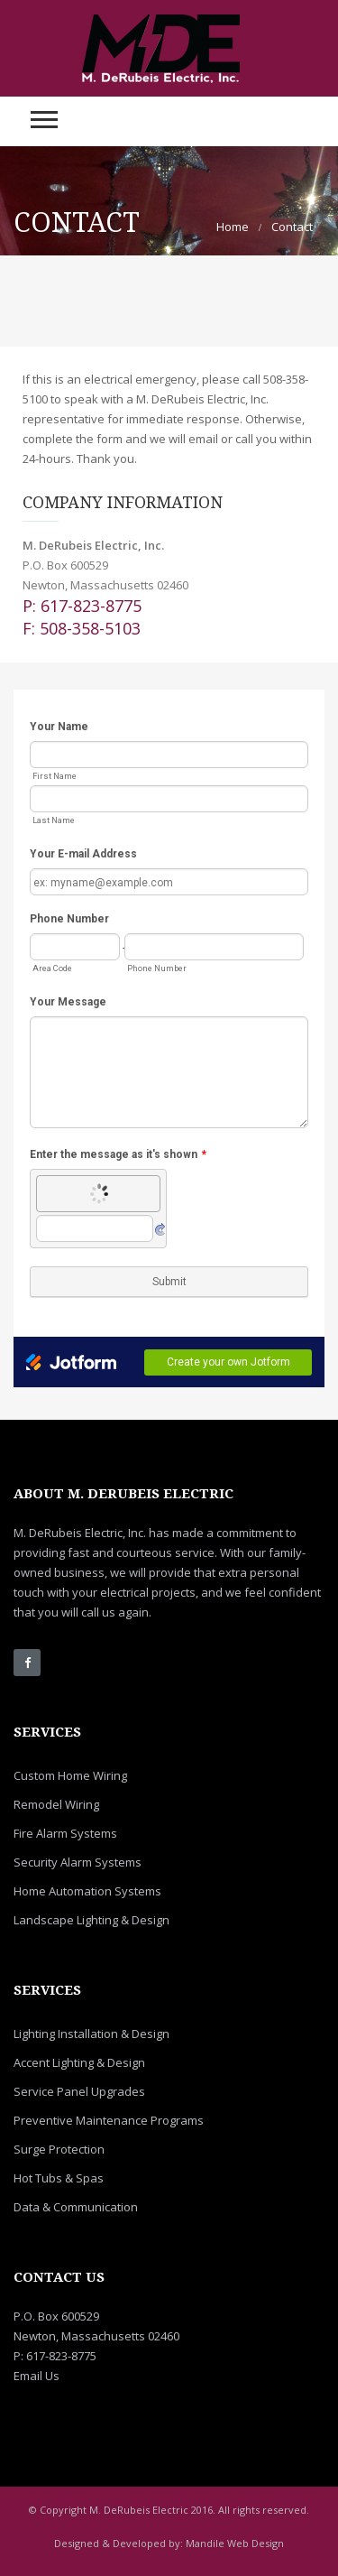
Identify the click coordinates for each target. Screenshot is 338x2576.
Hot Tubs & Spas (59, 2178)
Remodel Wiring (56, 1804)
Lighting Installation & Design (91, 2033)
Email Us (36, 2376)
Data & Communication (76, 2207)
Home (232, 226)
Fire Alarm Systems (65, 1833)
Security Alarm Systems (78, 1862)
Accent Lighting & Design (79, 2062)
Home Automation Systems (87, 1891)
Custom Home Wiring (70, 1775)
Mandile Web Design (235, 2543)
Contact (292, 226)
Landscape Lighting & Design (91, 1920)
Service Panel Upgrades (79, 2091)
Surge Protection (59, 2149)
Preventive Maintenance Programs (109, 2120)
